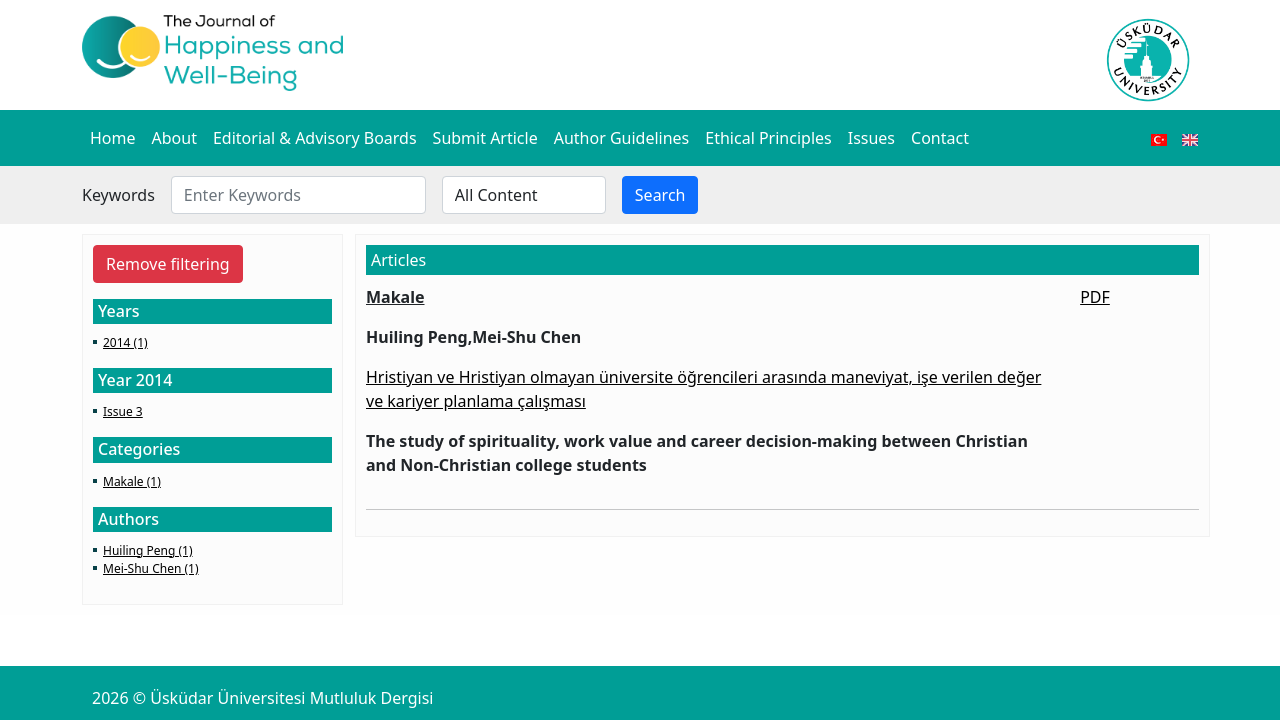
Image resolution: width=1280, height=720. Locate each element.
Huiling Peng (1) (148, 550)
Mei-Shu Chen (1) (151, 568)
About (174, 138)
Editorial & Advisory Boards (315, 138)
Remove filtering (168, 264)
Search (660, 195)
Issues (871, 138)
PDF (1095, 297)
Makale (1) (132, 481)
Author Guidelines (622, 138)
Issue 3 (123, 411)
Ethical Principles (768, 138)
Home (113, 138)
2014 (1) (125, 342)
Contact (940, 138)
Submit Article (485, 138)
